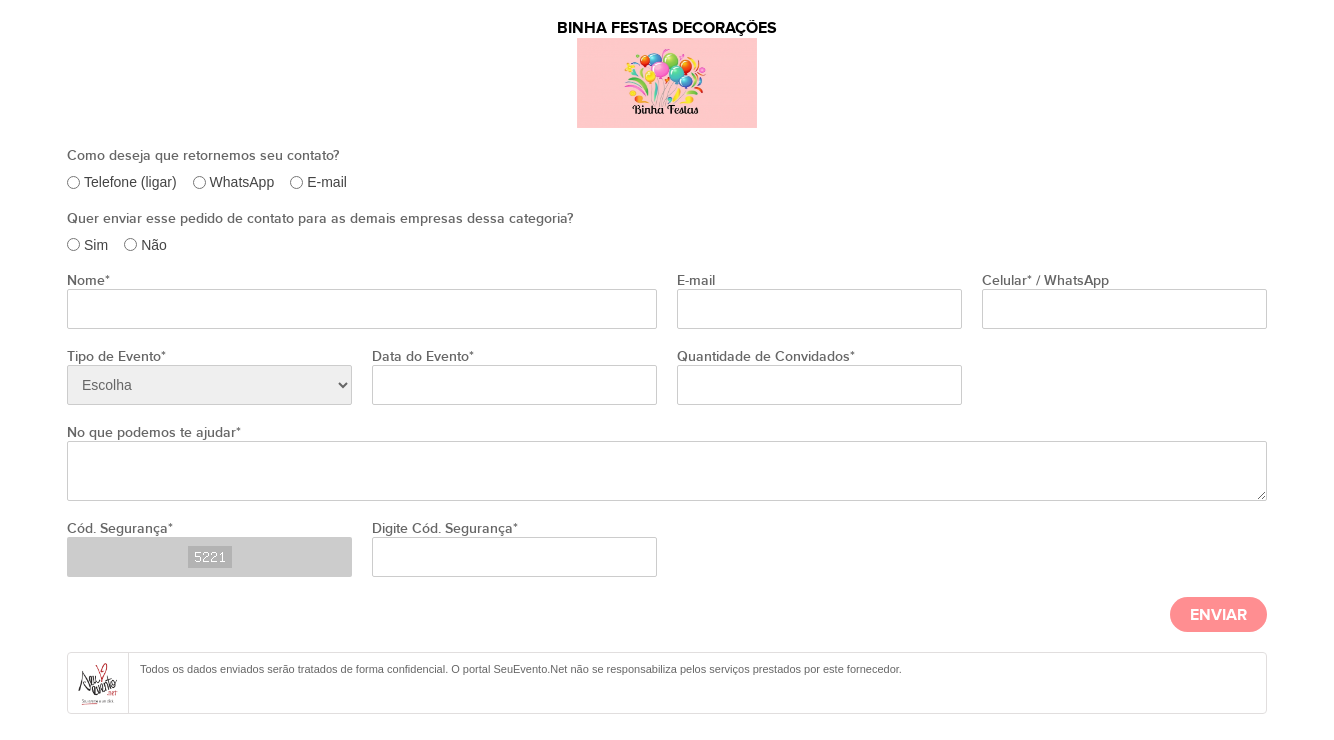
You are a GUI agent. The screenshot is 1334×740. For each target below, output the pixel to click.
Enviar (1218, 615)
